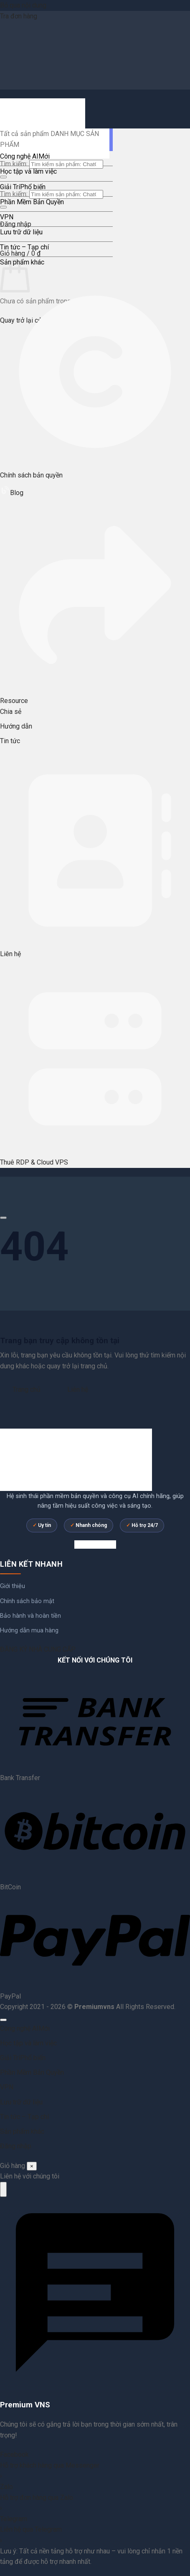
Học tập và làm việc (28, 171)
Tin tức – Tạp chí (24, 247)
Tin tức (10, 741)
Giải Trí (10, 187)
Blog (11, 493)
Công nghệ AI (19, 156)
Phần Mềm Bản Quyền (32, 202)
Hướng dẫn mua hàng (29, 1630)
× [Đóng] (31, 2166)
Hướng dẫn (16, 726)
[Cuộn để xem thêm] (3, 1217)
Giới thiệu (12, 1586)
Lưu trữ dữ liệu (21, 232)
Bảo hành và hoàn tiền (30, 1615)
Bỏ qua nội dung (23, 5)
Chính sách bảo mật (27, 1601)
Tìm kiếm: (14, 164)
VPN (6, 217)
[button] (20, 253)
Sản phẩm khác (22, 2131)
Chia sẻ (10, 712)
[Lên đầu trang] (3, 2020)
